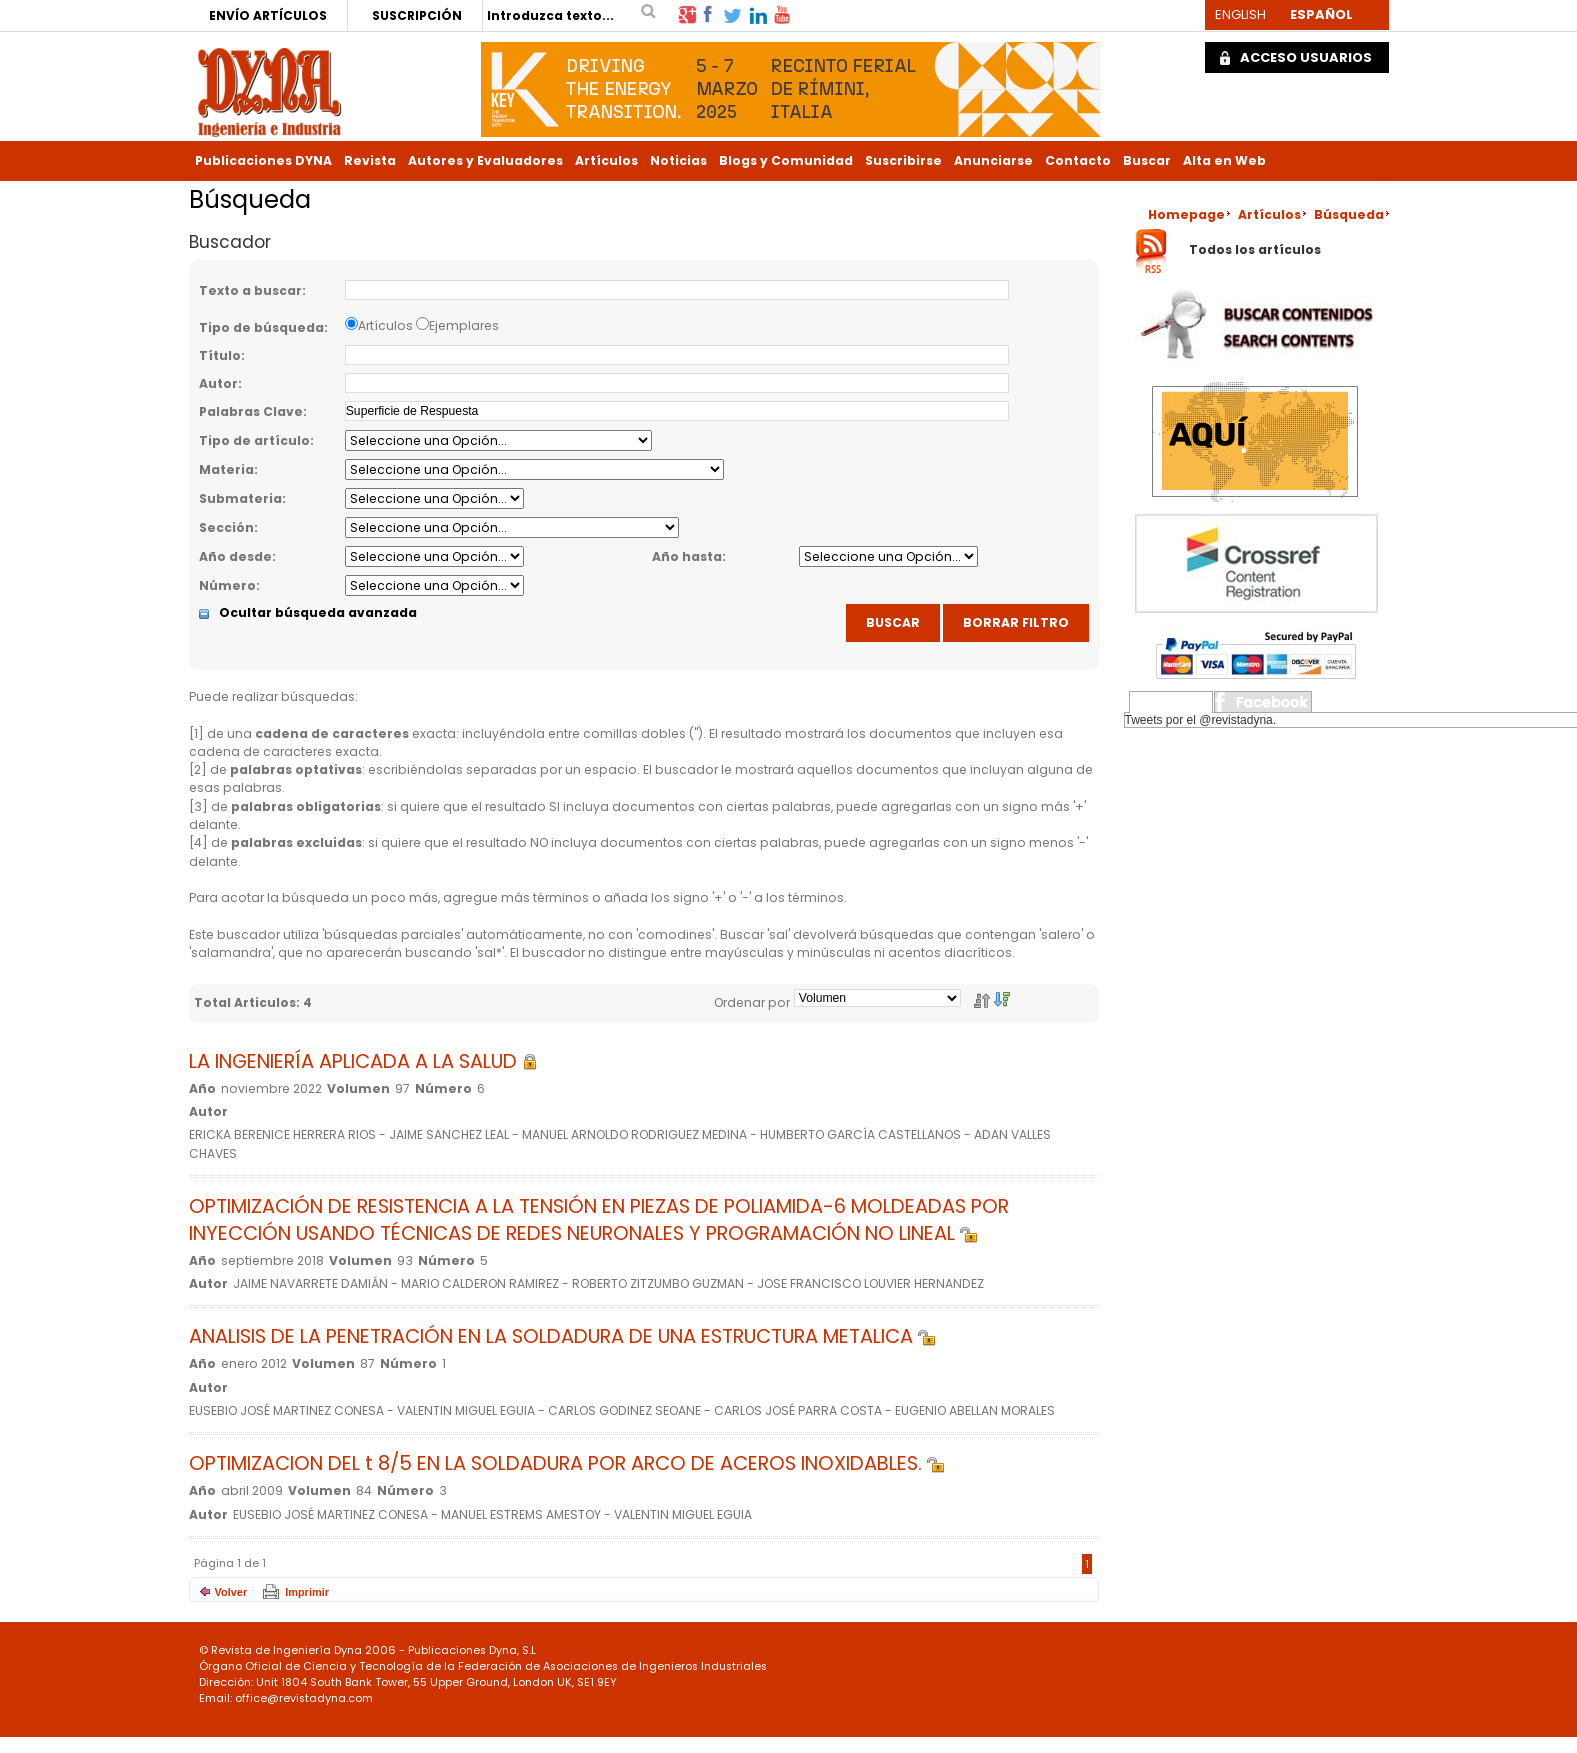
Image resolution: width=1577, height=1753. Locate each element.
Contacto (1078, 160)
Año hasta (687, 556)
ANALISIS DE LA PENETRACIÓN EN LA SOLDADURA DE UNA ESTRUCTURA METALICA (562, 1336)
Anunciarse (993, 160)
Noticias (678, 160)
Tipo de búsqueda (261, 327)
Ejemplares (464, 325)
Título (220, 355)
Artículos (606, 160)
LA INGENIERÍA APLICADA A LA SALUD (363, 1061)
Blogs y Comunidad (786, 160)
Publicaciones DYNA (263, 160)
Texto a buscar (250, 290)
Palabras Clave (251, 411)
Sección (226, 527)
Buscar (1147, 160)
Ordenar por (752, 1002)
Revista (370, 160)
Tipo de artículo (254, 440)
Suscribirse (903, 160)
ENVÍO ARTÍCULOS (268, 15)
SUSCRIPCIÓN (417, 15)
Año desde (235, 556)
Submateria (240, 498)
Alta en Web (1224, 160)
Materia (226, 469)
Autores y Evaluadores (485, 160)
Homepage (1186, 214)
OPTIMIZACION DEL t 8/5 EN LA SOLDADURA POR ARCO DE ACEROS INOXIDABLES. (566, 1463)
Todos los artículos (1255, 250)
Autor (218, 383)
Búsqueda (1349, 214)
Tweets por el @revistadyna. (1201, 720)
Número (227, 585)
